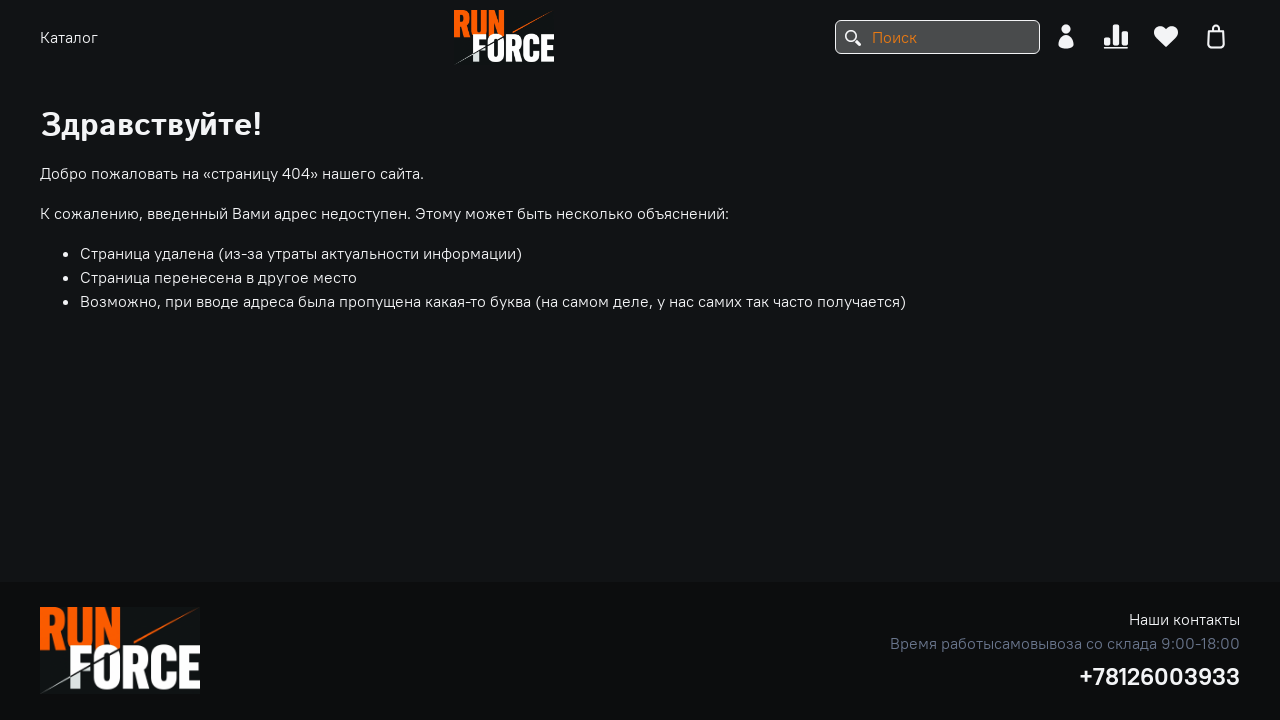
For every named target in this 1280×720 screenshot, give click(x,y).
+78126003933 (1159, 676)
